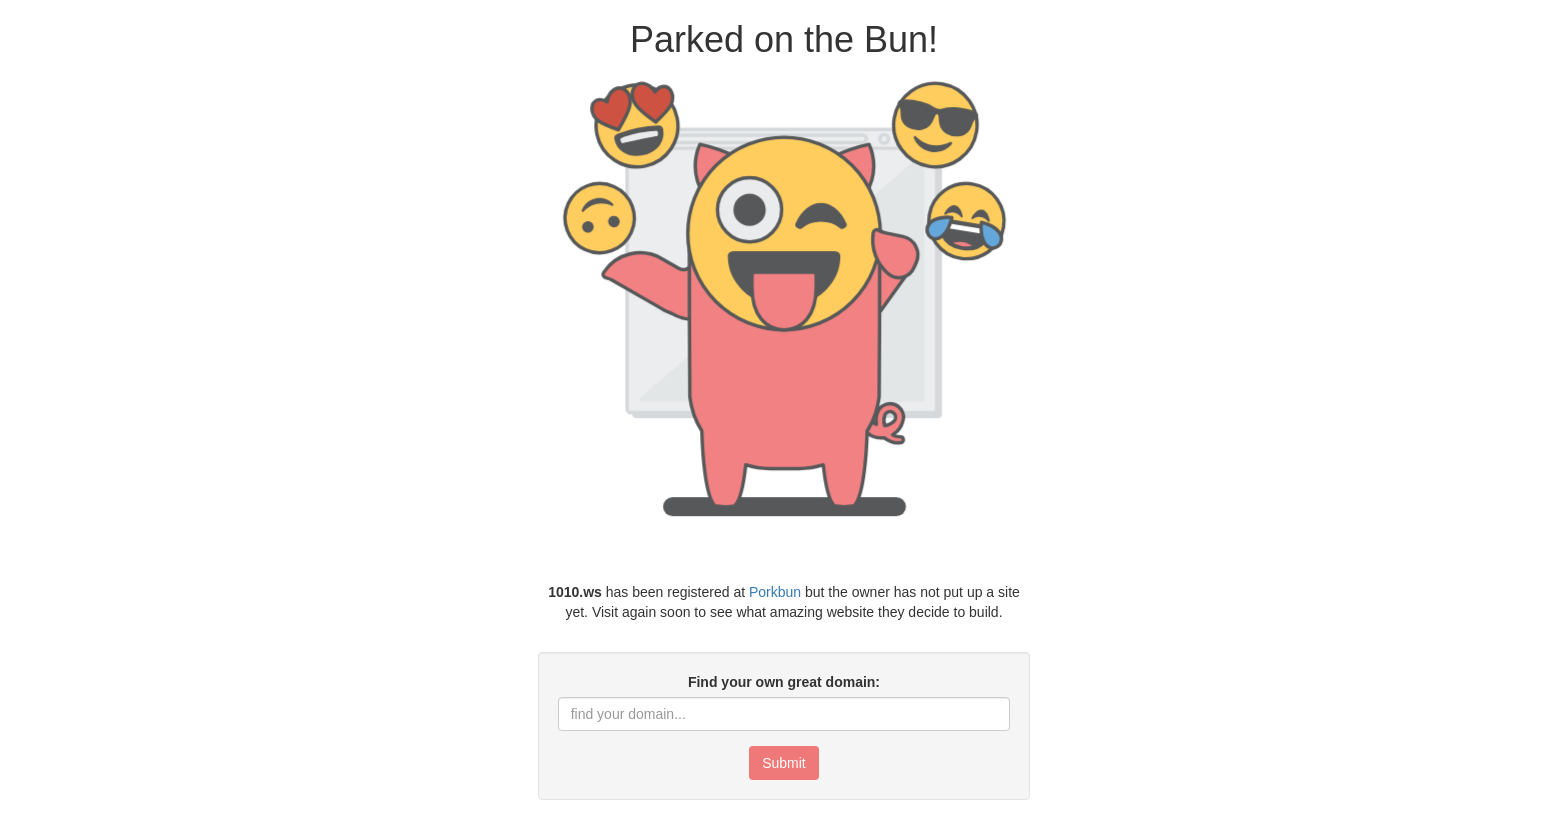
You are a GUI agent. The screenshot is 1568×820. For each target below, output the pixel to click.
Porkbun (775, 592)
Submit (784, 763)
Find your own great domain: (784, 682)
